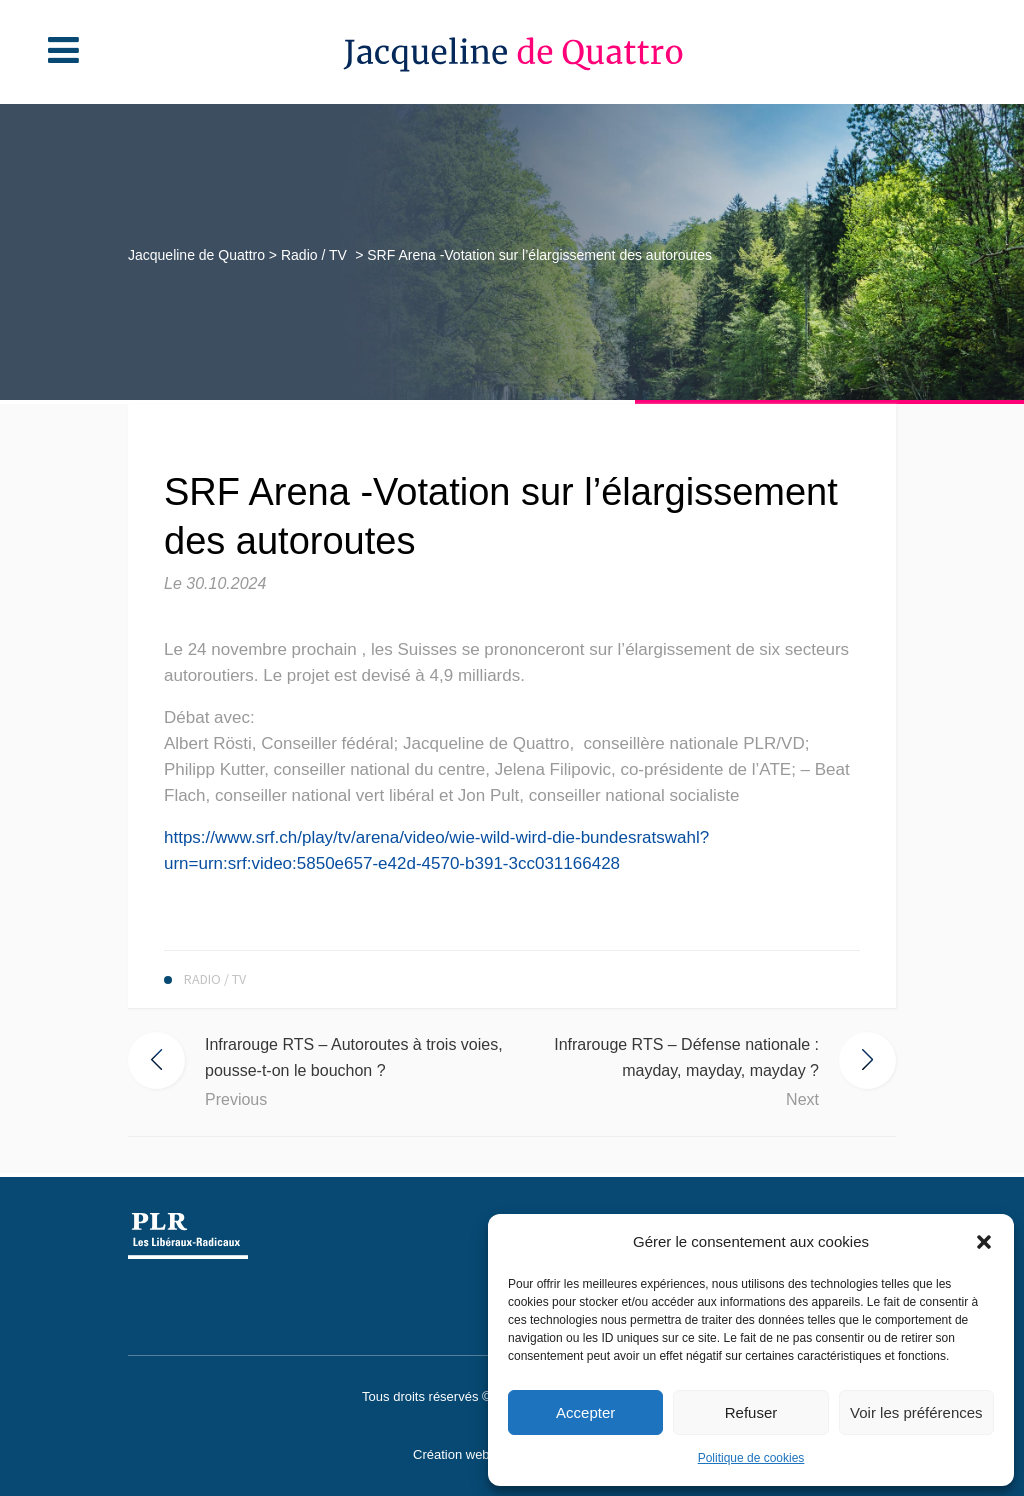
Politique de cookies (751, 1458)
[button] (984, 1242)
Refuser (751, 1412)
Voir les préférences (916, 1412)
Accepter (585, 1412)
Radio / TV (339, 255)
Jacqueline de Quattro (221, 255)
